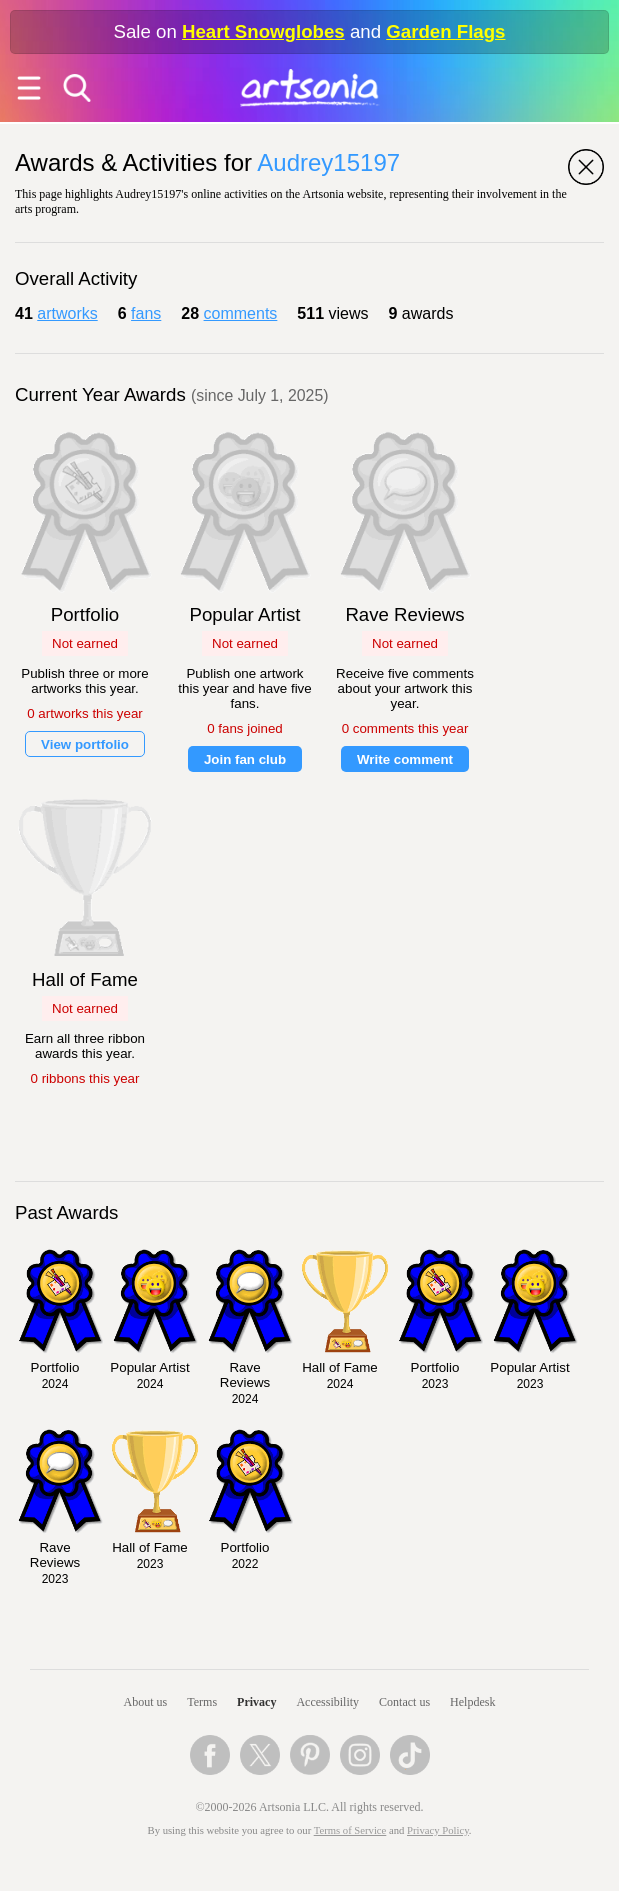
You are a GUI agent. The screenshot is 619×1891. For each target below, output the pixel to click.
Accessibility (327, 1702)
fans (146, 313)
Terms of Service (350, 1830)
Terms (202, 1702)
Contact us (404, 1702)
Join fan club (245, 759)
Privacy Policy (438, 1830)
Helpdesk (472, 1702)
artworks (67, 313)
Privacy (256, 1702)
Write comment (405, 759)
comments (241, 313)
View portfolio (85, 744)
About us (146, 1702)
